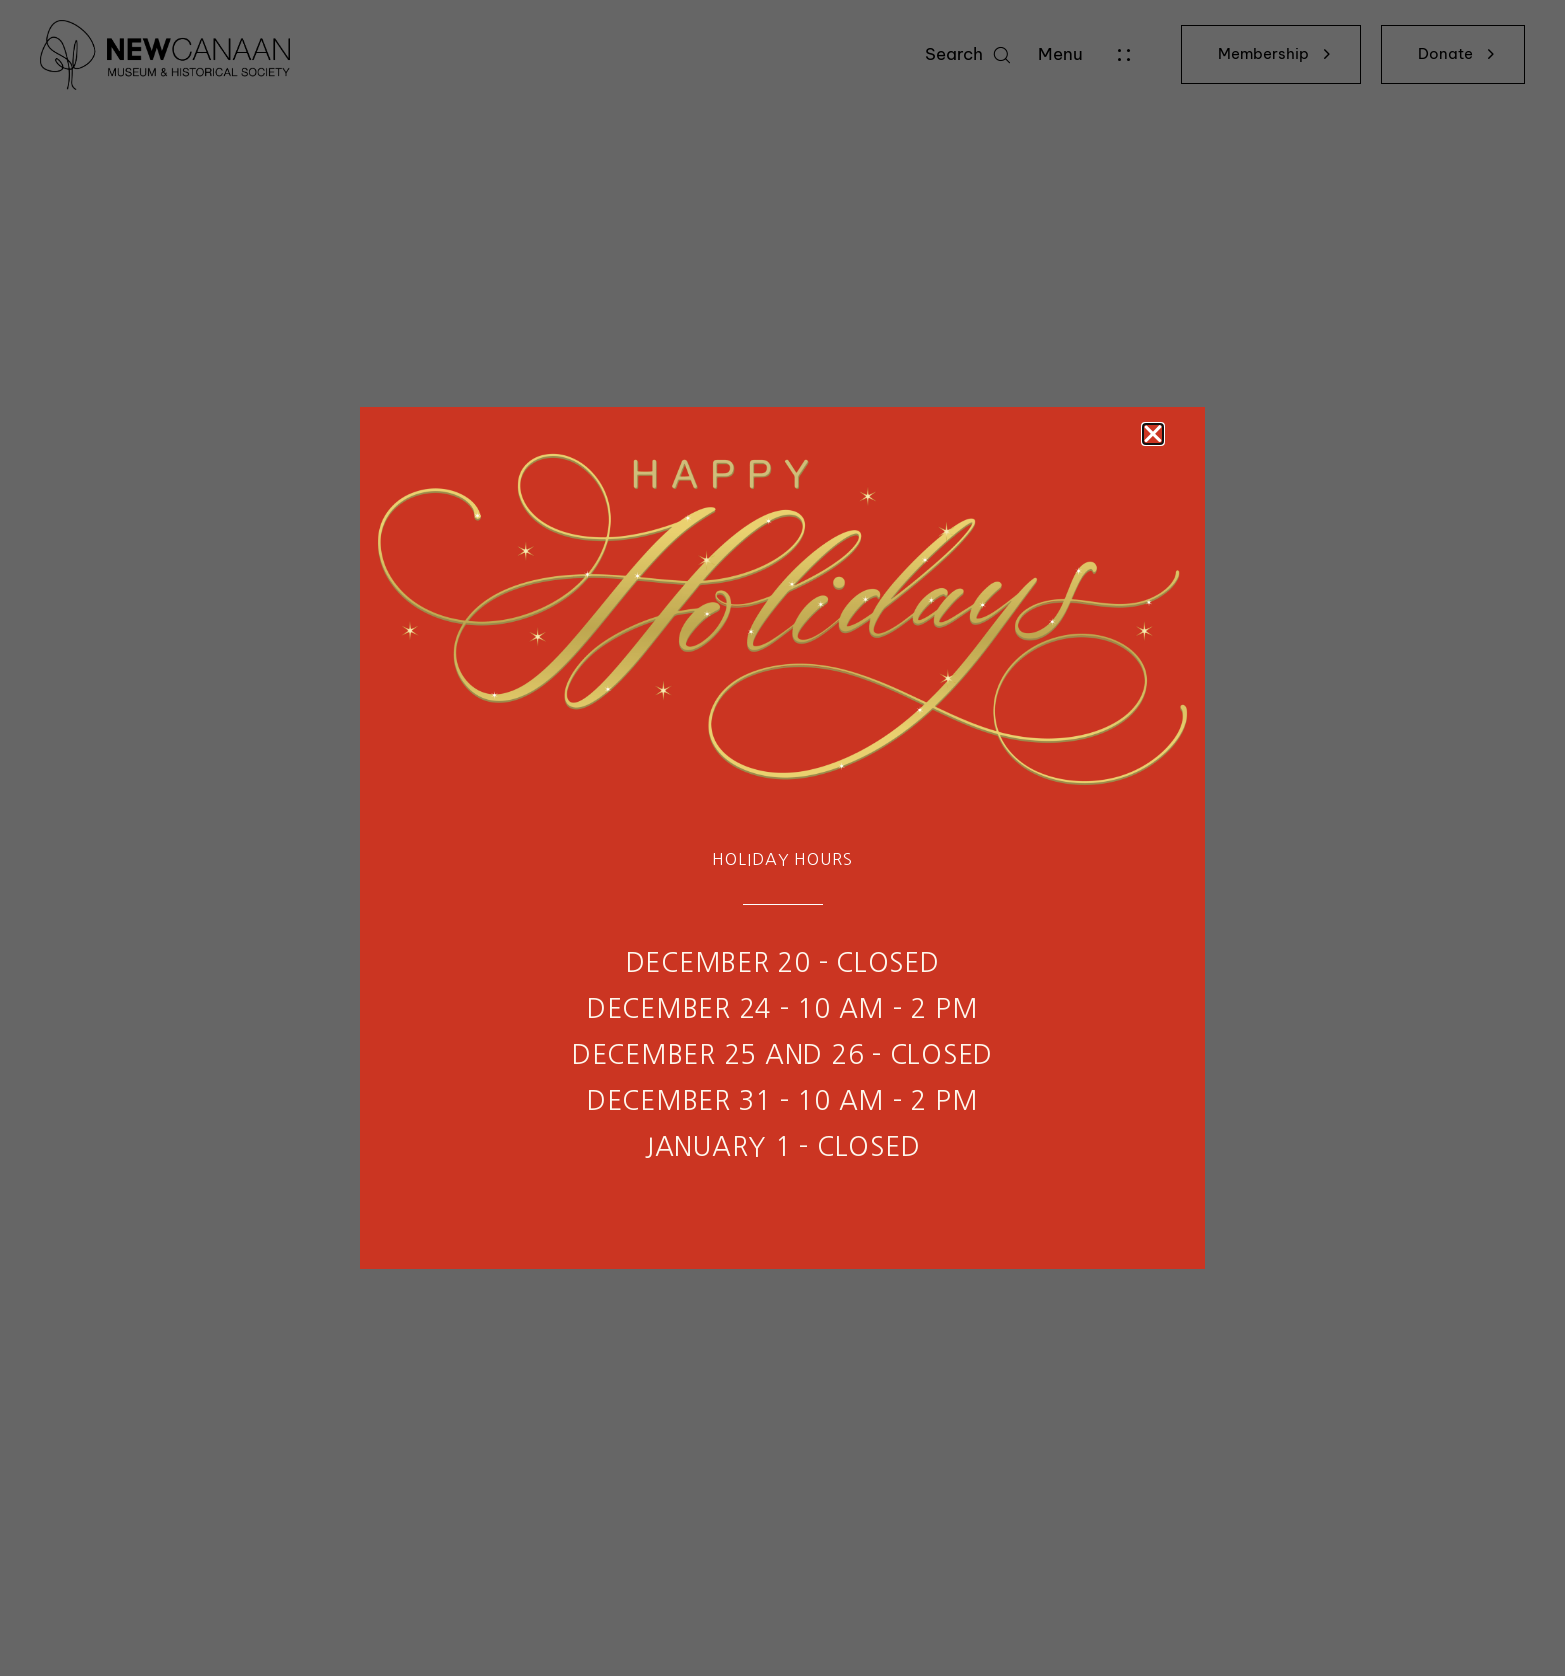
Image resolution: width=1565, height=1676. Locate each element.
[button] (1153, 434)
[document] (782, 838)
